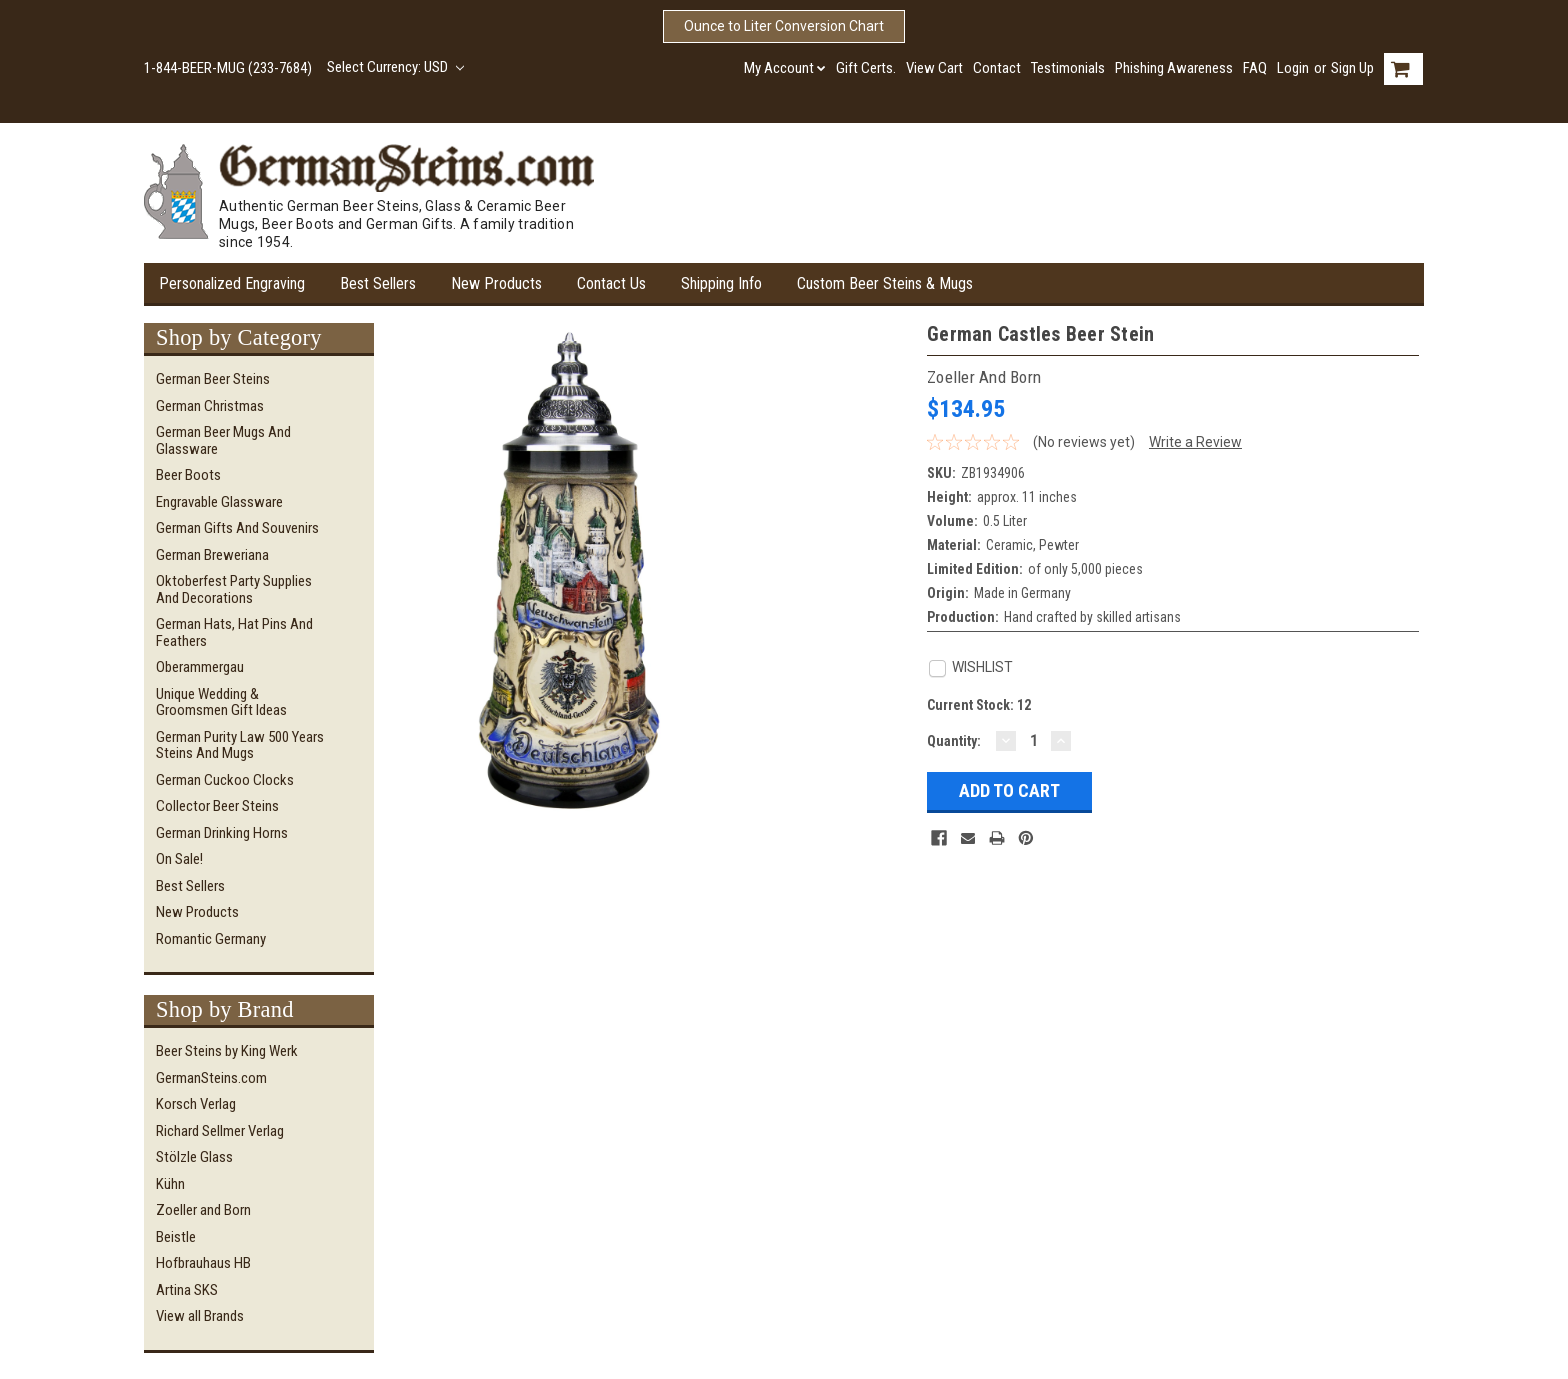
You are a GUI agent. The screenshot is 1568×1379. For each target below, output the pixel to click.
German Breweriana (212, 555)
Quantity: (954, 741)
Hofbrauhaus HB (203, 1263)
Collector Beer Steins (217, 806)
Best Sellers (378, 283)
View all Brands (200, 1316)
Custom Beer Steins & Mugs (885, 283)
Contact (997, 68)
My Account (785, 68)
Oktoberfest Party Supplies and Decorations (234, 589)
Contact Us (611, 283)
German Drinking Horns (222, 833)
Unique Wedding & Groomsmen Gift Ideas (221, 702)
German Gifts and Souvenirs (237, 528)
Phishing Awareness (1174, 68)
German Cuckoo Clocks (225, 780)
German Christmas (210, 406)
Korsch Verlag (196, 1104)
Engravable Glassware (219, 502)
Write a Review (1195, 442)
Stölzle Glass (194, 1157)
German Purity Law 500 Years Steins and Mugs (240, 745)
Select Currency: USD (395, 67)
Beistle (176, 1237)
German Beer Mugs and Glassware (223, 440)
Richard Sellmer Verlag (220, 1131)
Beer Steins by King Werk (227, 1051)
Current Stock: (979, 705)
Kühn (170, 1184)
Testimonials (1068, 68)
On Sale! (179, 859)
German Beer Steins (213, 379)
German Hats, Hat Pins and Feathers (234, 632)
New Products (496, 283)
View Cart (934, 68)
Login (1293, 68)
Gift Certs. (866, 68)
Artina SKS (187, 1290)
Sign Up (1352, 68)
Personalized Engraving (232, 283)
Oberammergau (200, 667)
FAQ (1255, 68)
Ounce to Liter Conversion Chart (784, 26)
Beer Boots (188, 475)
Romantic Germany (211, 939)
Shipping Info (721, 283)
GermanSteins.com (211, 1078)
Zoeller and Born (203, 1210)
